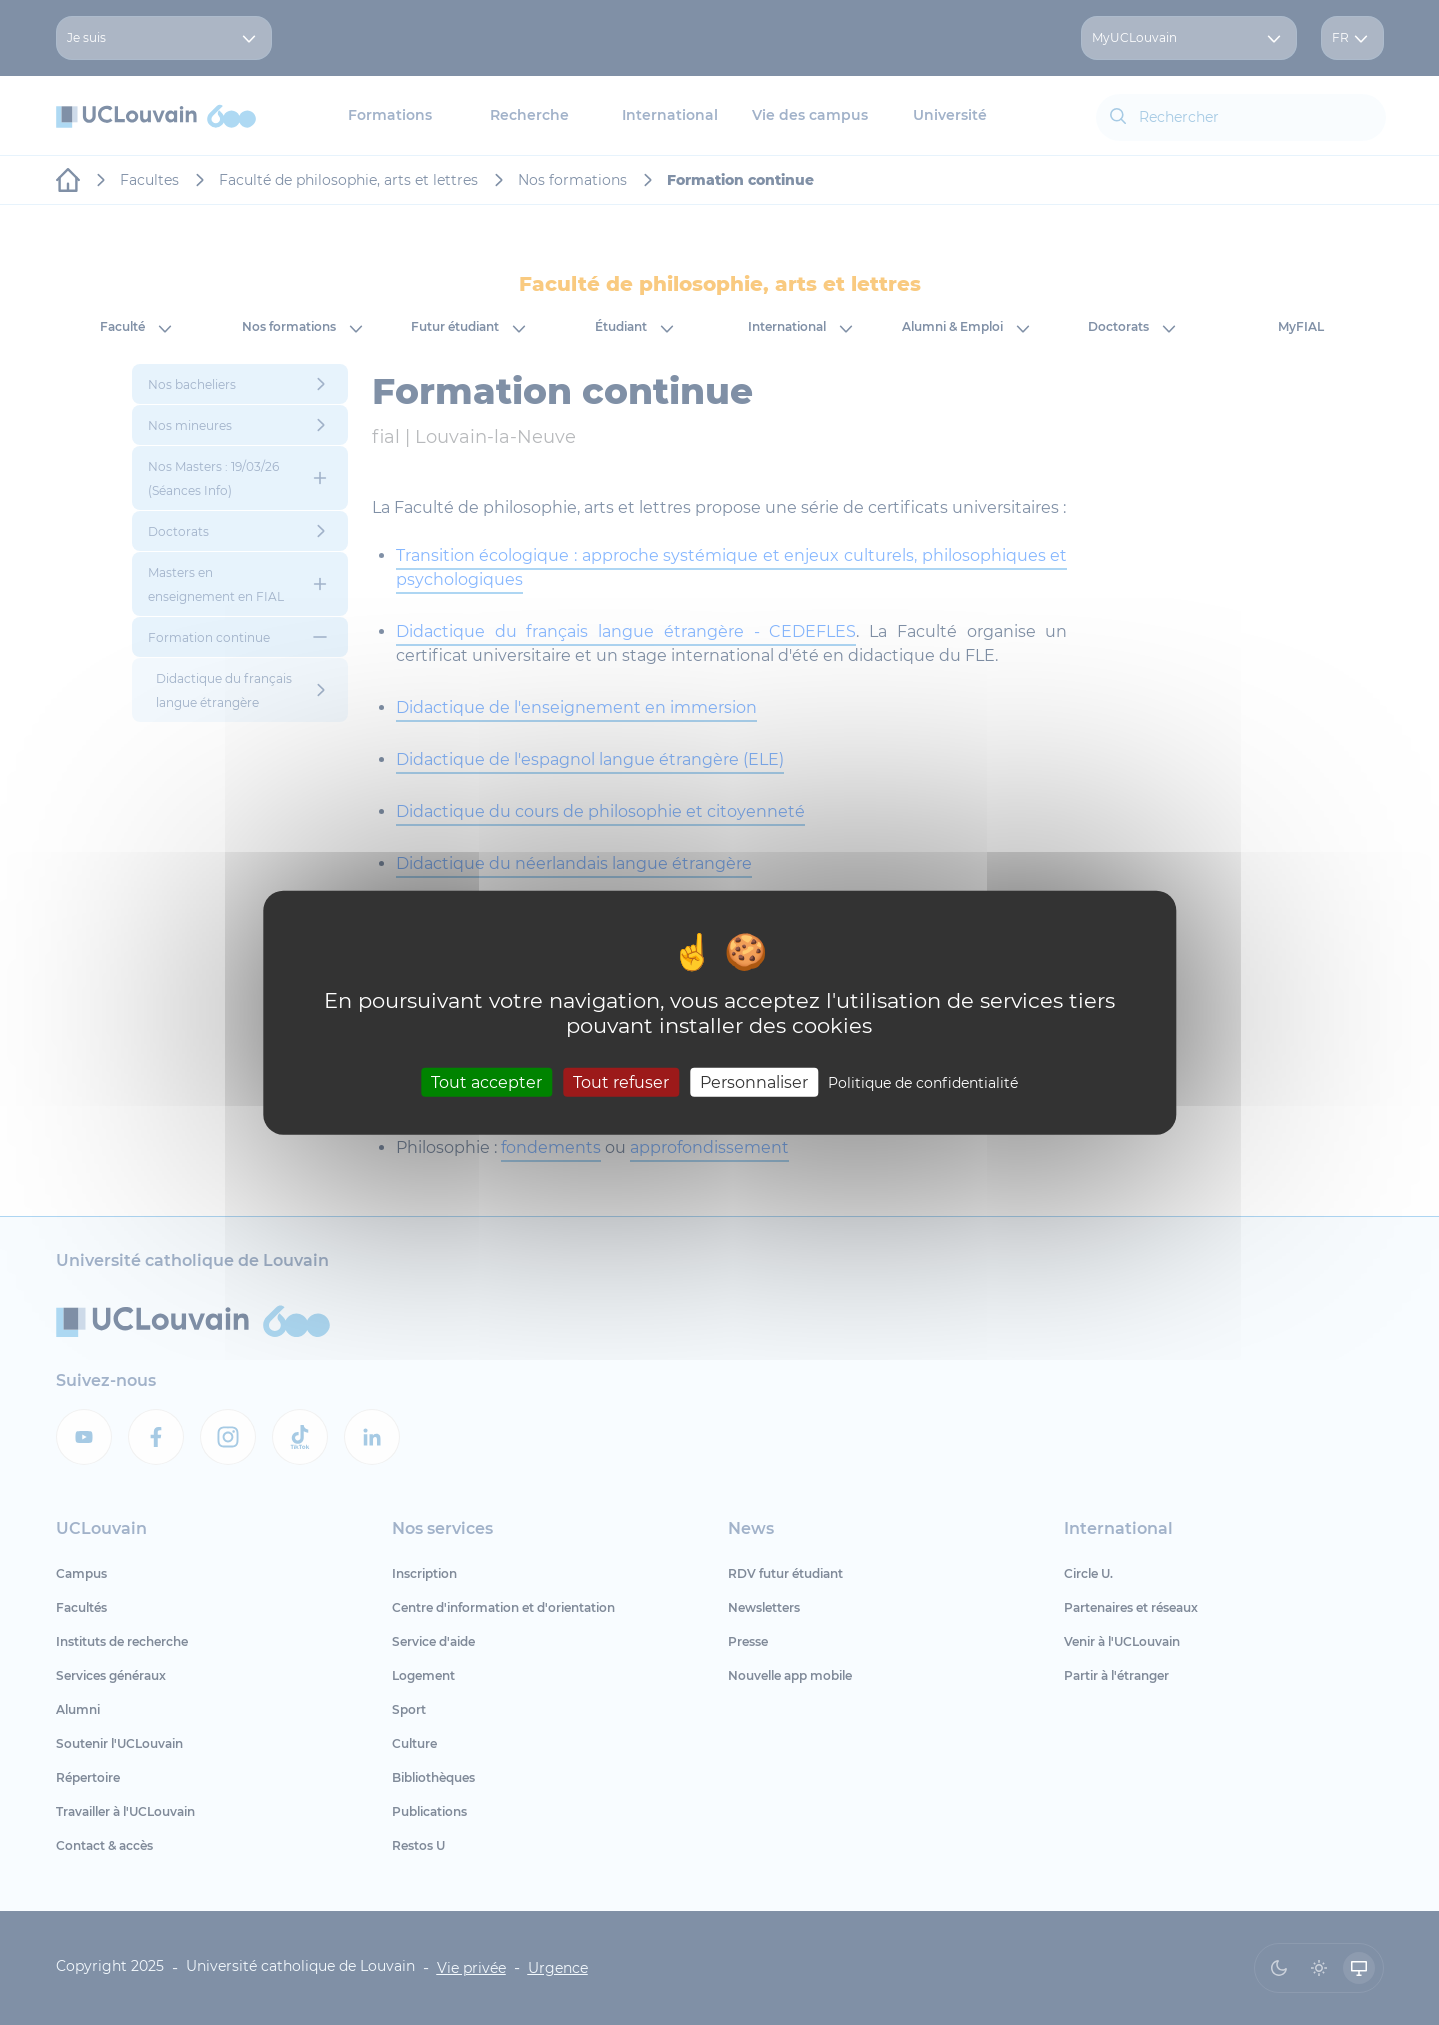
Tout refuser (621, 1082)
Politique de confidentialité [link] (923, 1083)
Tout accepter (486, 1082)
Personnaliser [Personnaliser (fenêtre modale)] (754, 1082)
